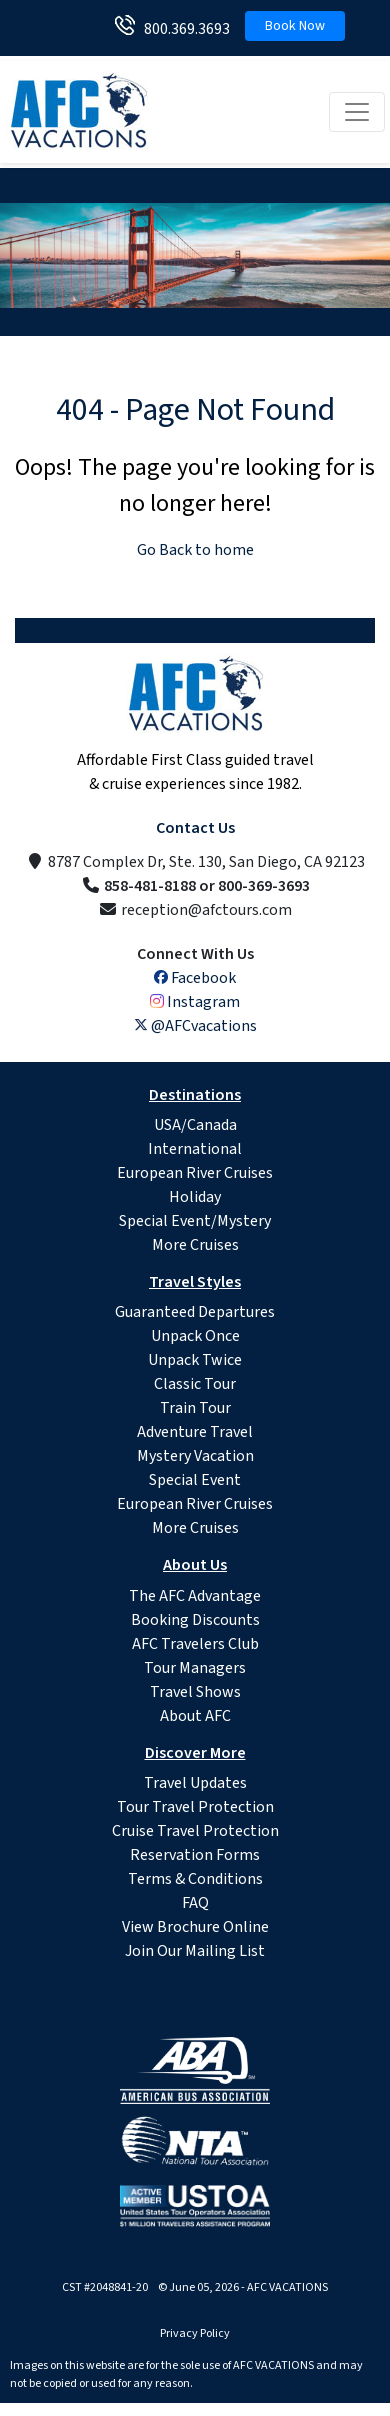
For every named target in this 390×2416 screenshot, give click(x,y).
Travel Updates (195, 1783)
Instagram (195, 1002)
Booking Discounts (195, 1620)
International (195, 1149)
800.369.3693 (182, 29)
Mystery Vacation (195, 1456)
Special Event (195, 1480)
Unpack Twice (195, 1360)
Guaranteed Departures (195, 1312)
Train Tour (195, 1408)
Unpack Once (195, 1336)
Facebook (195, 978)
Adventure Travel (195, 1432)
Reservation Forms (195, 1855)
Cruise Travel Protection (195, 1831)
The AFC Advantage (195, 1596)
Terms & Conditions (195, 1879)
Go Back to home (195, 550)
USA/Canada (195, 1125)
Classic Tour (195, 1384)
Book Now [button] (295, 26)
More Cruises (195, 1245)
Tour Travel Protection (195, 1807)
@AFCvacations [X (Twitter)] (195, 1026)
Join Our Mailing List (195, 1951)
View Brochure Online (195, 1927)
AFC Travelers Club (195, 1644)
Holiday (195, 1197)
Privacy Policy (195, 2333)
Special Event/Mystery (195, 1221)
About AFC (195, 1716)
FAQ (195, 1903)
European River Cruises (195, 1173)
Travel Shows (195, 1692)
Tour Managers (195, 1668)
